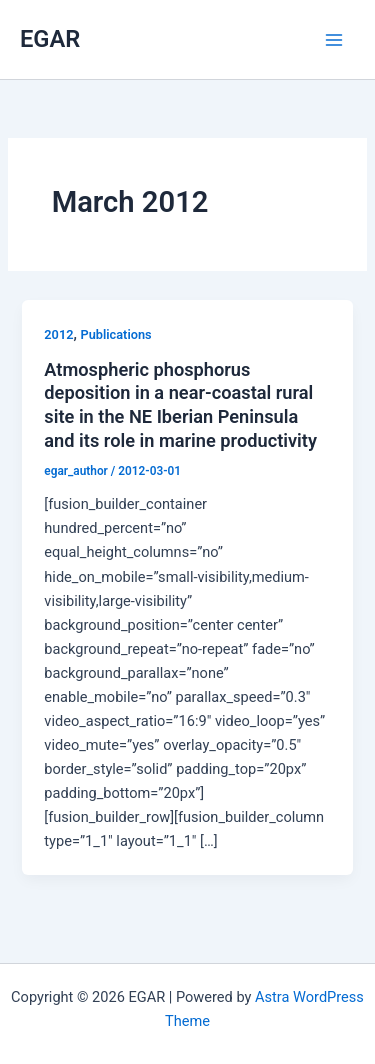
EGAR (50, 39)
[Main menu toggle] (334, 40)
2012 (58, 334)
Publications (116, 334)
